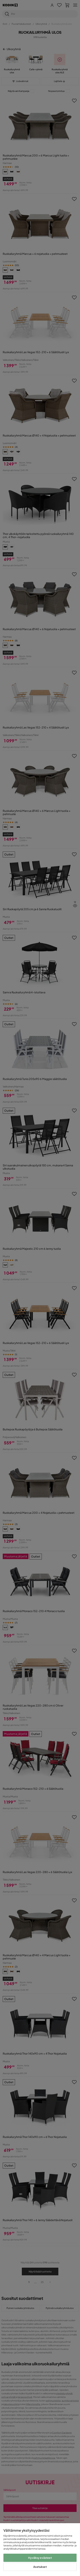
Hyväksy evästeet (40, 2557)
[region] (40, 2549)
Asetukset (40, 2567)
